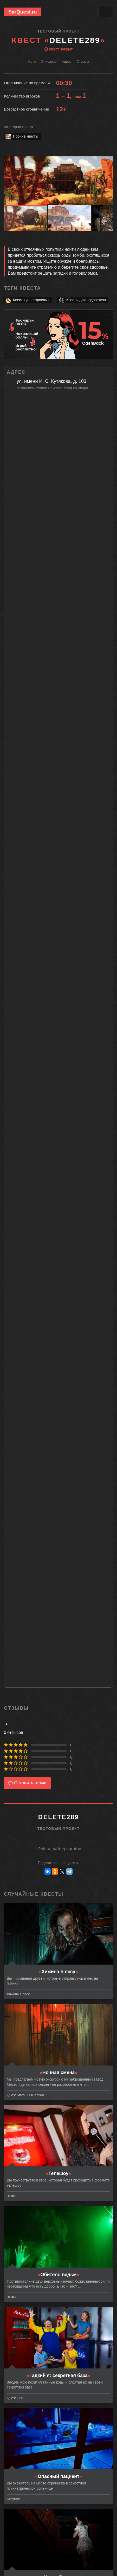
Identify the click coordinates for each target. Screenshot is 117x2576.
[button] (108, 161)
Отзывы (83, 61)
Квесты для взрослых (27, 300)
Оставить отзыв (27, 1782)
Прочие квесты (21, 136)
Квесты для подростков (82, 300)
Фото (32, 61)
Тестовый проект (58, 31)
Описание (49, 61)
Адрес (66, 61)
